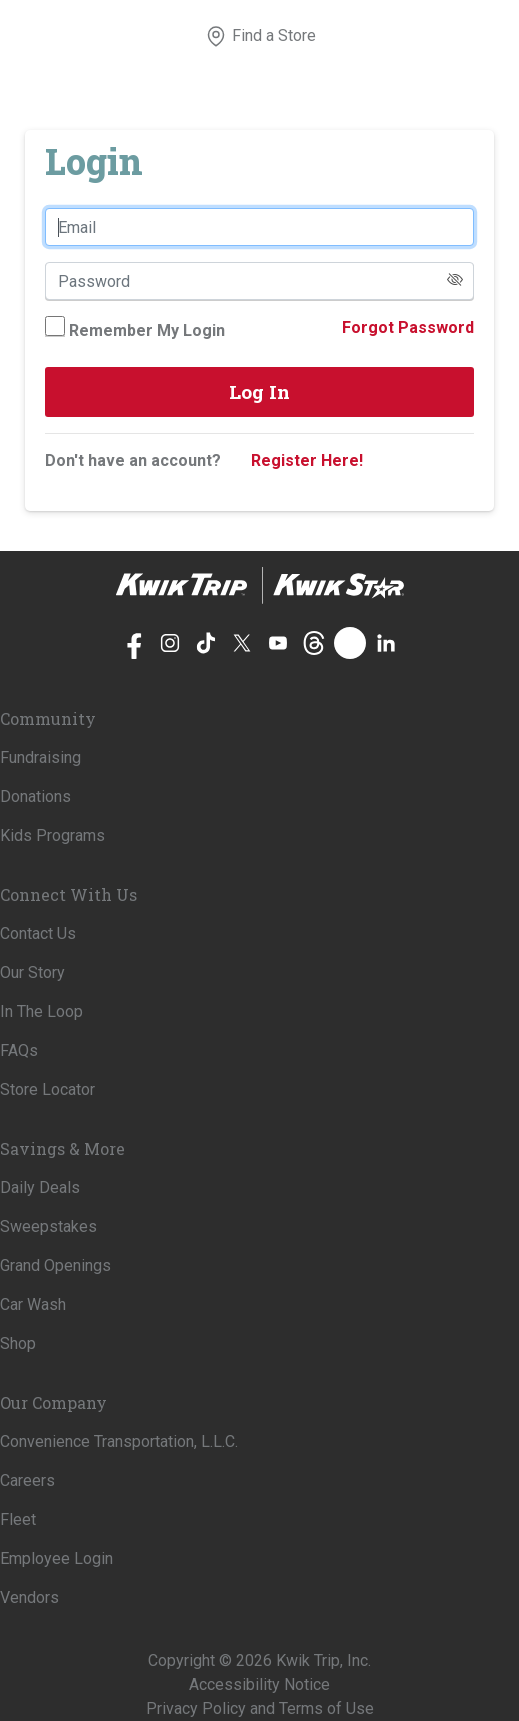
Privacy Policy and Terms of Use (260, 1708)
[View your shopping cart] (328, 36)
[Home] (260, 585)
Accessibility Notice (259, 1684)
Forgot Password (408, 327)
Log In (259, 391)
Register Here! (307, 460)
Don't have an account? (133, 460)
